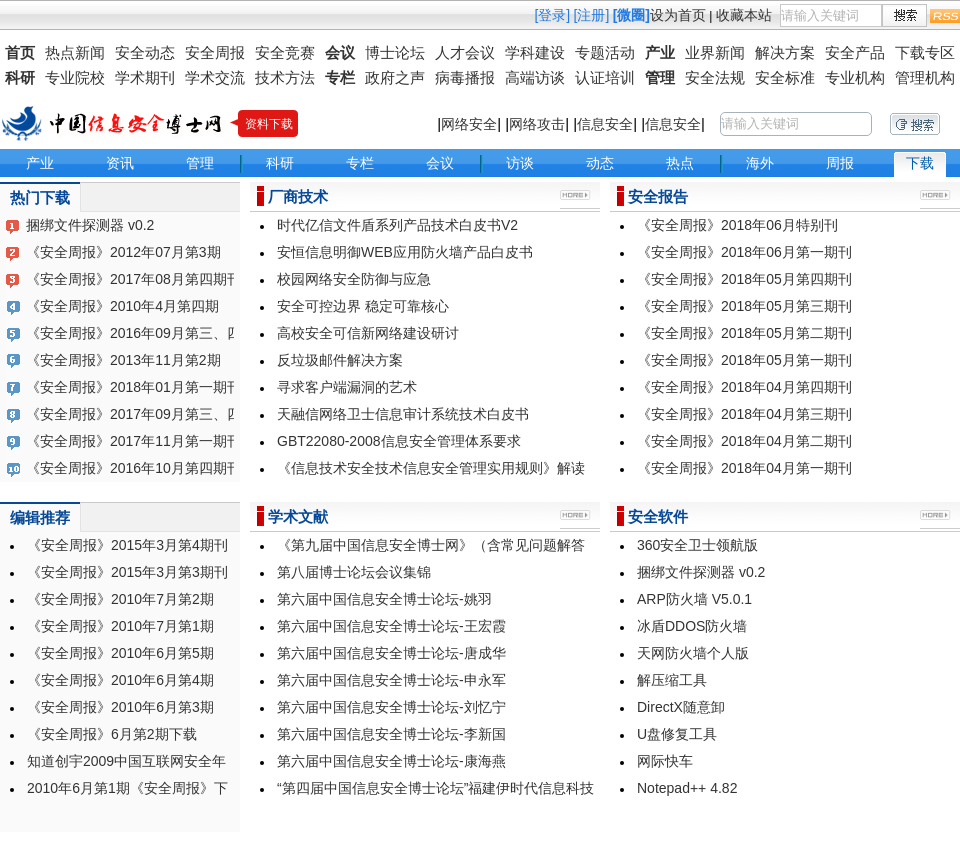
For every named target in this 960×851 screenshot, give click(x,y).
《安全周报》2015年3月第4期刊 (127, 545)
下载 (920, 163)
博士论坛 (395, 52)
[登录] (552, 15)
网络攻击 (537, 124)
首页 (20, 52)
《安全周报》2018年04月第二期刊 (744, 441)
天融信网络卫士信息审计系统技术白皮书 (403, 414)
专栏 (340, 77)
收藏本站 (744, 15)
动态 (600, 163)
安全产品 (855, 52)
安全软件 (658, 516)
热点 (680, 163)
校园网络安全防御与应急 (354, 279)
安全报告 (658, 196)
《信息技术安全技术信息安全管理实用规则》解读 (431, 468)
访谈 (520, 163)
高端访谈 (535, 77)
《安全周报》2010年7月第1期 (120, 626)
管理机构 (925, 77)
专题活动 (605, 52)
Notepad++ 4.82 (687, 788)
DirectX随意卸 (681, 707)
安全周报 (215, 52)
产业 (660, 52)
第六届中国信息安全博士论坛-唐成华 (391, 653)
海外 (760, 163)
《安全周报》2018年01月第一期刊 (133, 387)
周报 (840, 163)
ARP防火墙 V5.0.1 (694, 599)
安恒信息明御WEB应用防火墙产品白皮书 (405, 252)
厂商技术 (298, 196)
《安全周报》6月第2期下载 (112, 734)
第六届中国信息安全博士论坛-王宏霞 (391, 626)
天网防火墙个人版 (693, 653)
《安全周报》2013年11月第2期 (123, 360)
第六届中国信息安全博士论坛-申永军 (391, 680)
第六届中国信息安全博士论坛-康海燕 (391, 761)
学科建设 (535, 52)
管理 (660, 77)
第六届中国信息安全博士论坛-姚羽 (384, 599)
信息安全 (605, 124)
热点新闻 (75, 52)
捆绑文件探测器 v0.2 (90, 225)
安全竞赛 (285, 52)
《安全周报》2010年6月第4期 (120, 680)
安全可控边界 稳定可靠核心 (363, 306)
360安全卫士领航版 (697, 545)
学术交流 (215, 77)
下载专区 (925, 52)
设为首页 (678, 15)
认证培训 (605, 77)
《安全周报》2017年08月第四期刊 (133, 279)
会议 (340, 52)
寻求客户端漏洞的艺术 (347, 387)
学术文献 (298, 516)
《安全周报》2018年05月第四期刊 (744, 279)
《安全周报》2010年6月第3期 (120, 707)
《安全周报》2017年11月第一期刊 (133, 441)
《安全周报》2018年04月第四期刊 (744, 387)
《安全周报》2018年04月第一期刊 (744, 468)
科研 (20, 77)
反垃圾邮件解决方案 (340, 360)
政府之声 (395, 77)
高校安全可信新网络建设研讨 (368, 333)
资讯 (120, 163)
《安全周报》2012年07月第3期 (123, 252)
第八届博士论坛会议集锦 (354, 572)
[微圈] (631, 15)
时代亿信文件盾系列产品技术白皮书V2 (397, 225)
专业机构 (855, 77)
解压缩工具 (672, 680)
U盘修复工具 (677, 734)
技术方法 (285, 77)
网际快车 (665, 761)
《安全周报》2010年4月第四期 (122, 306)
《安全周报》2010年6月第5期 (120, 653)
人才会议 (465, 52)
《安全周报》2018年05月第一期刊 (744, 360)
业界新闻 (715, 52)
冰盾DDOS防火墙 (692, 626)
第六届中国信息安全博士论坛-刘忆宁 (391, 707)
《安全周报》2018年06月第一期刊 (744, 252)
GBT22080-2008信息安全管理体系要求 (399, 441)
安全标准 (785, 77)
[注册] (592, 15)
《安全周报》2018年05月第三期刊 (744, 306)
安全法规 (715, 77)
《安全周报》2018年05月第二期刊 (744, 333)
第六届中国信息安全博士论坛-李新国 (391, 734)
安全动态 (145, 52)
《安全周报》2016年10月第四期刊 (133, 468)
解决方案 (785, 52)
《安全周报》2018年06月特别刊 (737, 225)
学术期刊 (145, 77)
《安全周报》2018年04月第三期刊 (744, 414)
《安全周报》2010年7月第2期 (120, 599)
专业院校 (75, 77)
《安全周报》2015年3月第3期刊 (127, 572)
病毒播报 (465, 77)
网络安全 (469, 124)
